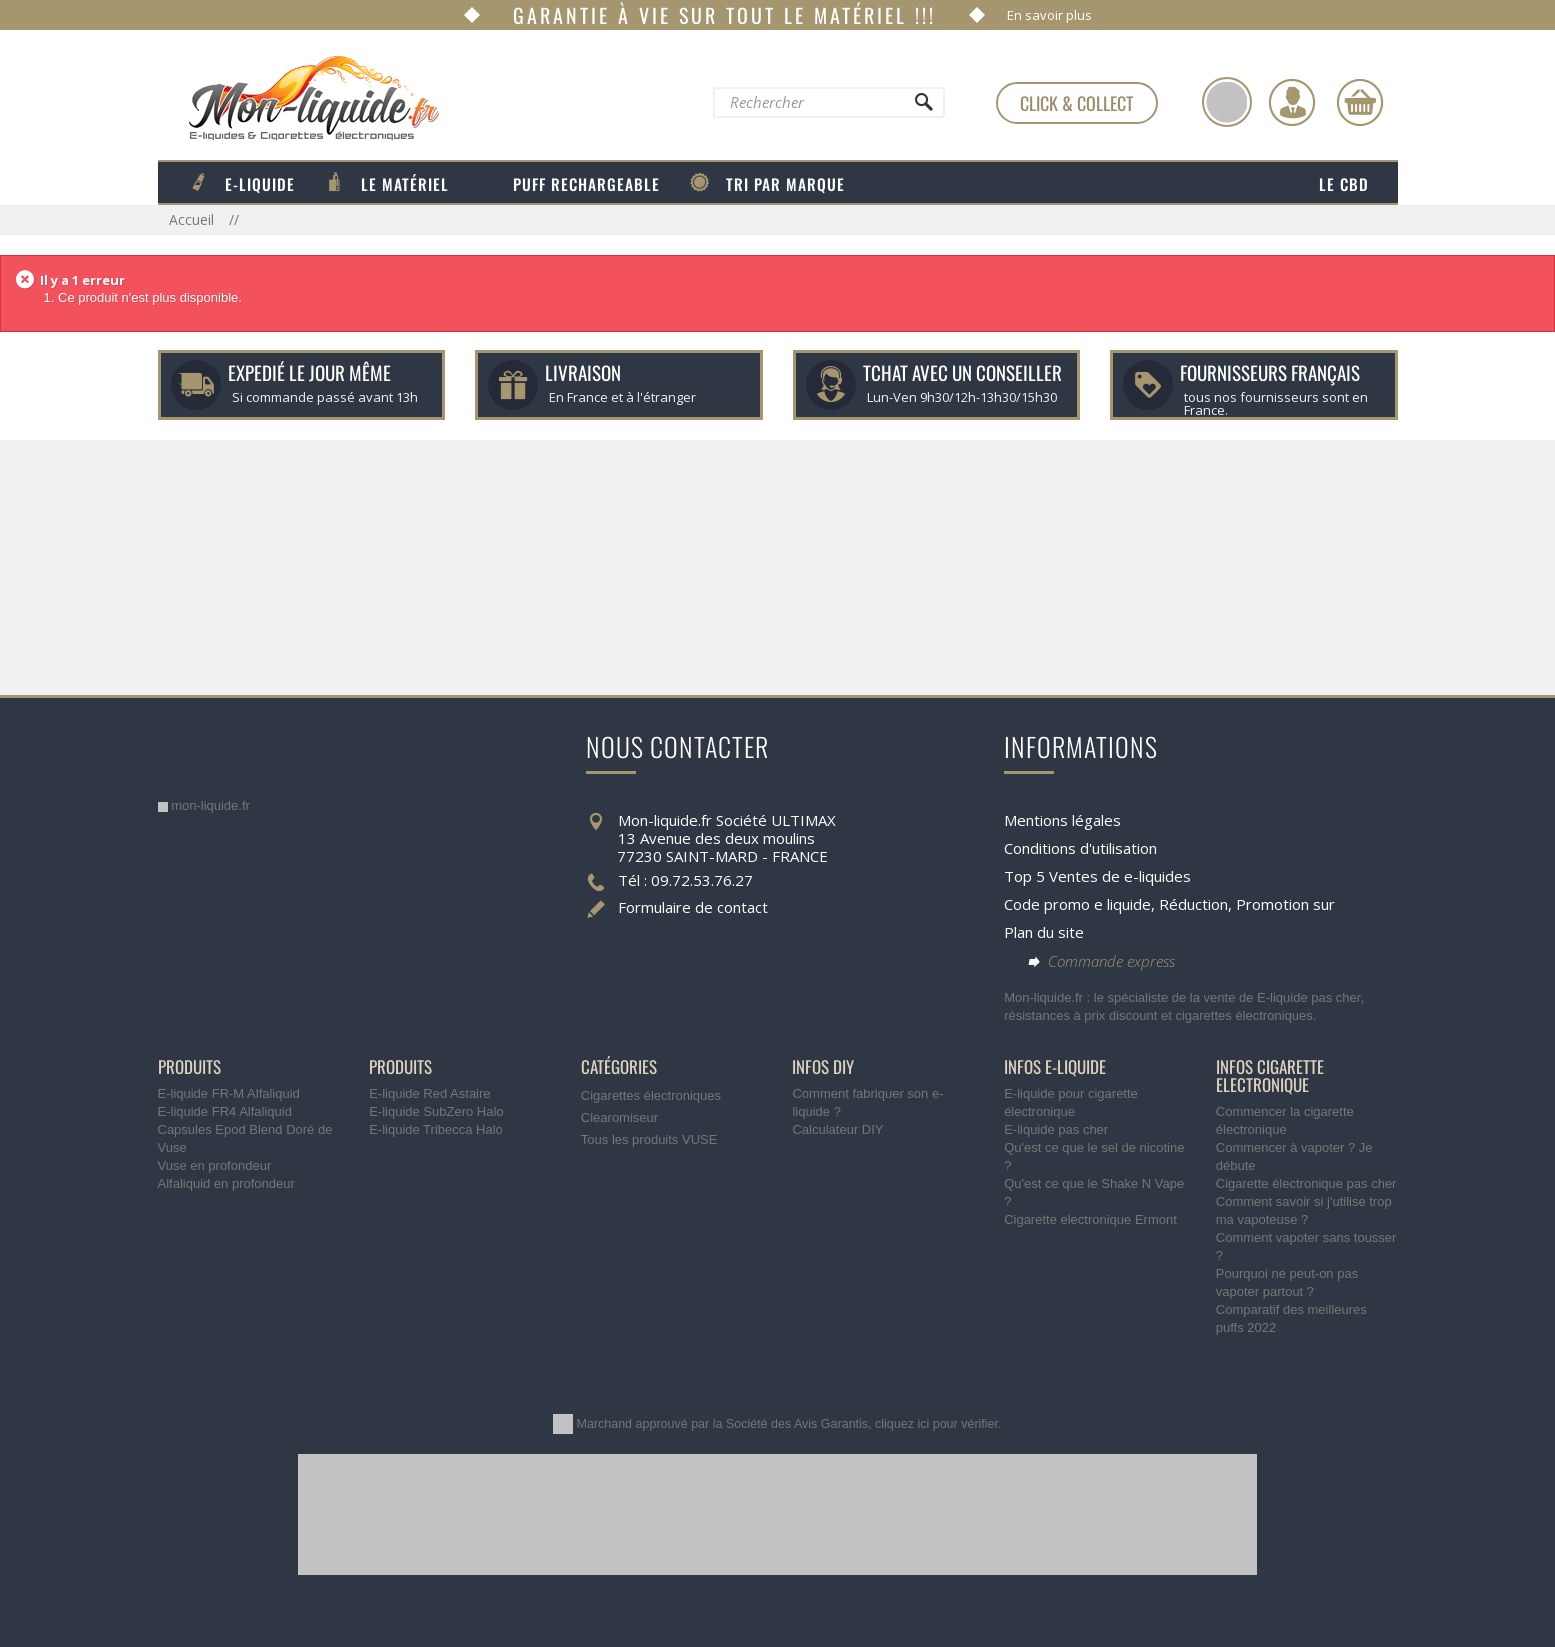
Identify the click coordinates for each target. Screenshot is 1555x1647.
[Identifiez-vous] (1292, 102)
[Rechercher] (922, 107)
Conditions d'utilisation (1080, 848)
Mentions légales (1062, 820)
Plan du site (1044, 932)
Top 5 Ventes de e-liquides (1097, 876)
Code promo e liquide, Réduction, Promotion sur (1169, 904)
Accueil (193, 219)
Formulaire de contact (693, 907)
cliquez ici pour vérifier (936, 1424)
